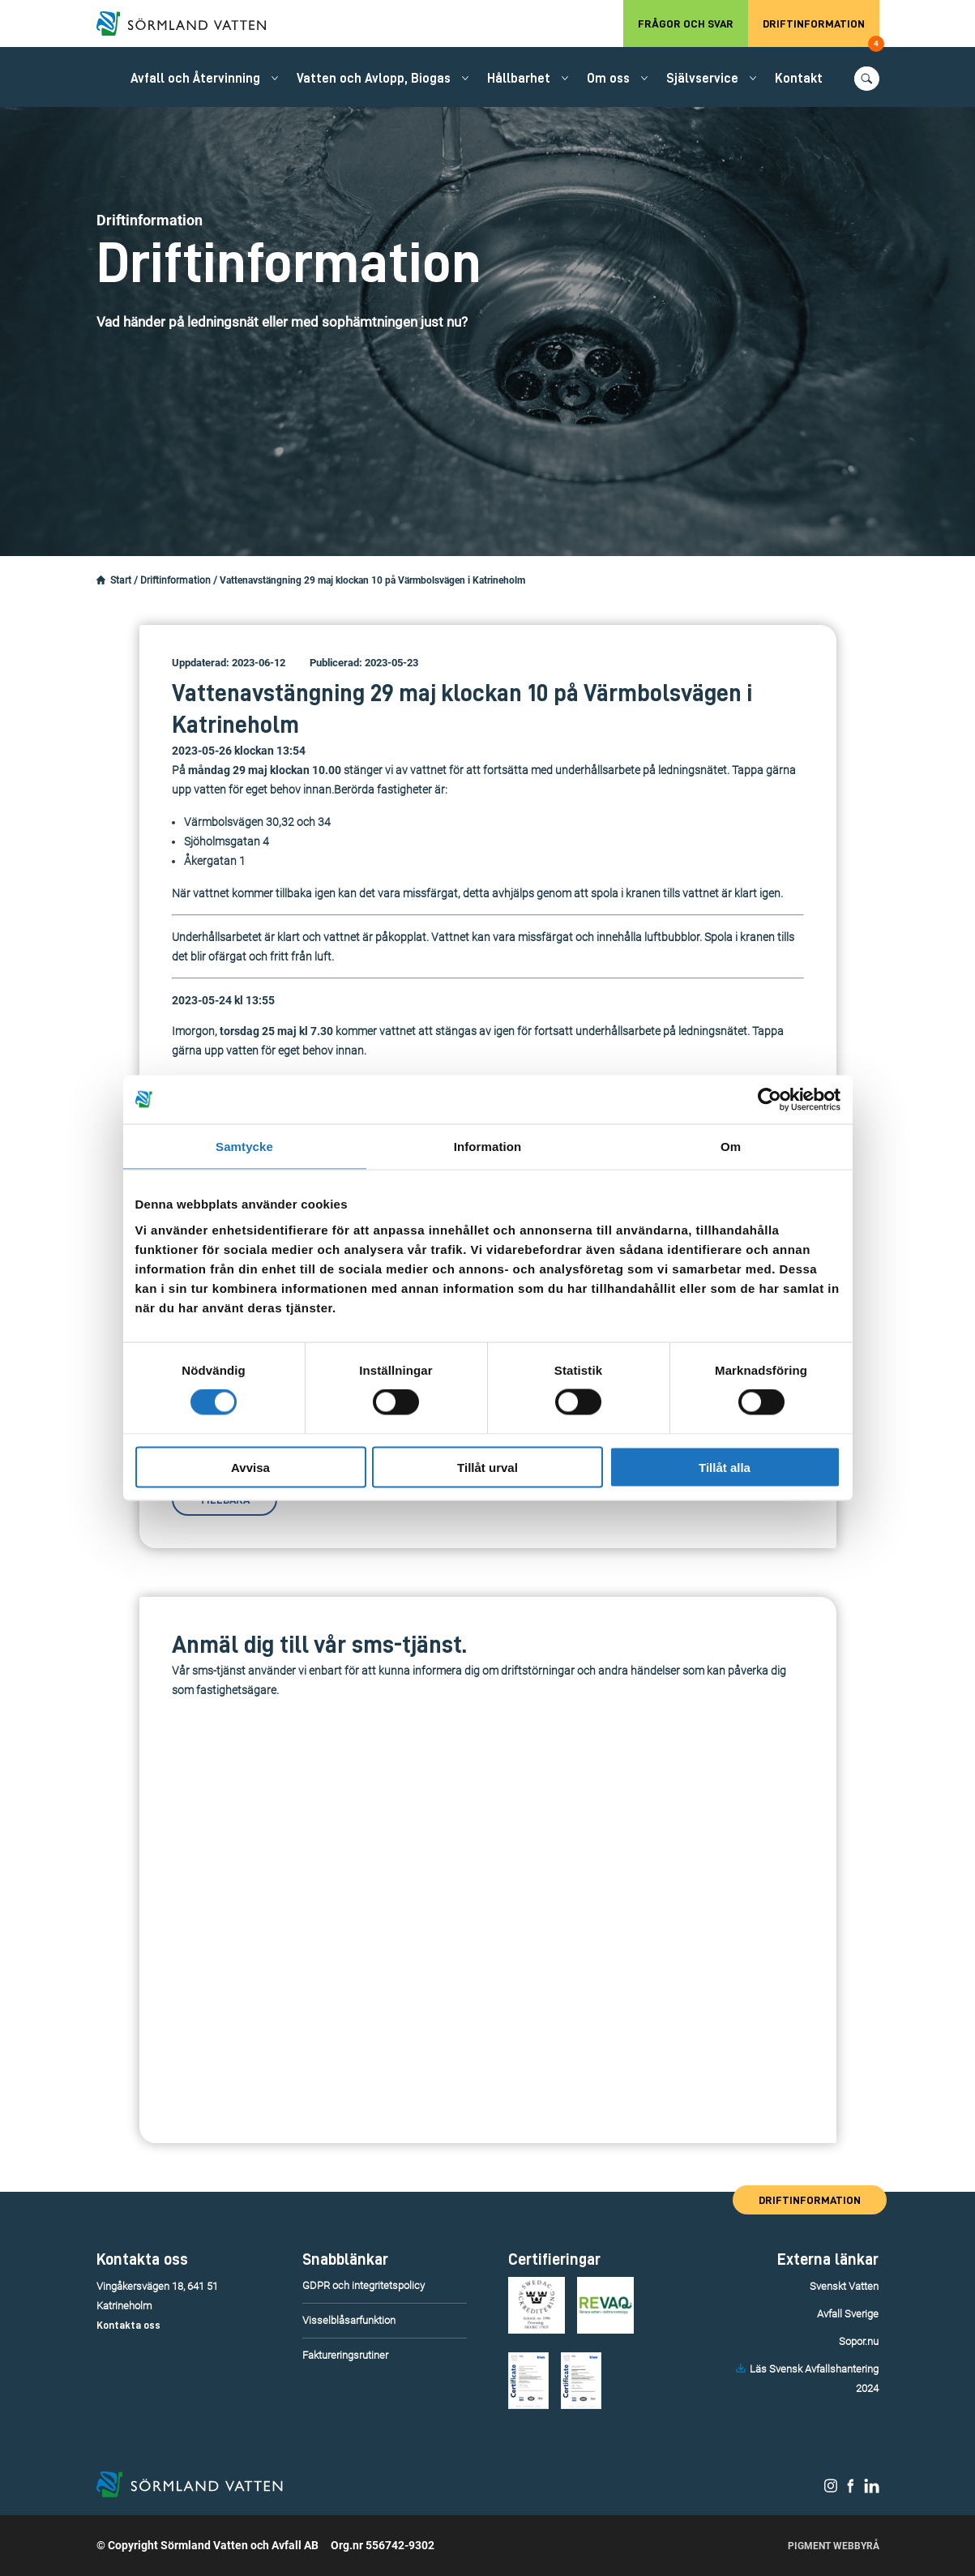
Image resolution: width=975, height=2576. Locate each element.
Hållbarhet (518, 78)
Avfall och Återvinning (195, 78)
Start (120, 580)
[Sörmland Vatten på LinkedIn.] (871, 2489)
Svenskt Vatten (844, 2286)
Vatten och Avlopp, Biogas (374, 78)
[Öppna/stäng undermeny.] (274, 78)
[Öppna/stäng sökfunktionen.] (866, 78)
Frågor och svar (685, 23)
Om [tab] (731, 1146)
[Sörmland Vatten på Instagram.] (830, 2489)
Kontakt (799, 78)
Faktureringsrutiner (345, 2355)
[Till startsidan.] (189, 23)
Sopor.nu (859, 2341)
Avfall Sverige (848, 2314)
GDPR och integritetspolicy (363, 2285)
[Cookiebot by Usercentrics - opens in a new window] (769, 1100)
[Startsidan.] (100, 580)
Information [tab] (488, 1146)
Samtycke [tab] (244, 1146)
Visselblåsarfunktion (349, 2320)
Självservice (702, 78)
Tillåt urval (487, 1467)
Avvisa (250, 1467)
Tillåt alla (724, 1467)
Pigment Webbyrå (833, 2546)
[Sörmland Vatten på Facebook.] (850, 2489)
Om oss (608, 78)
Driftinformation (821, 32)
